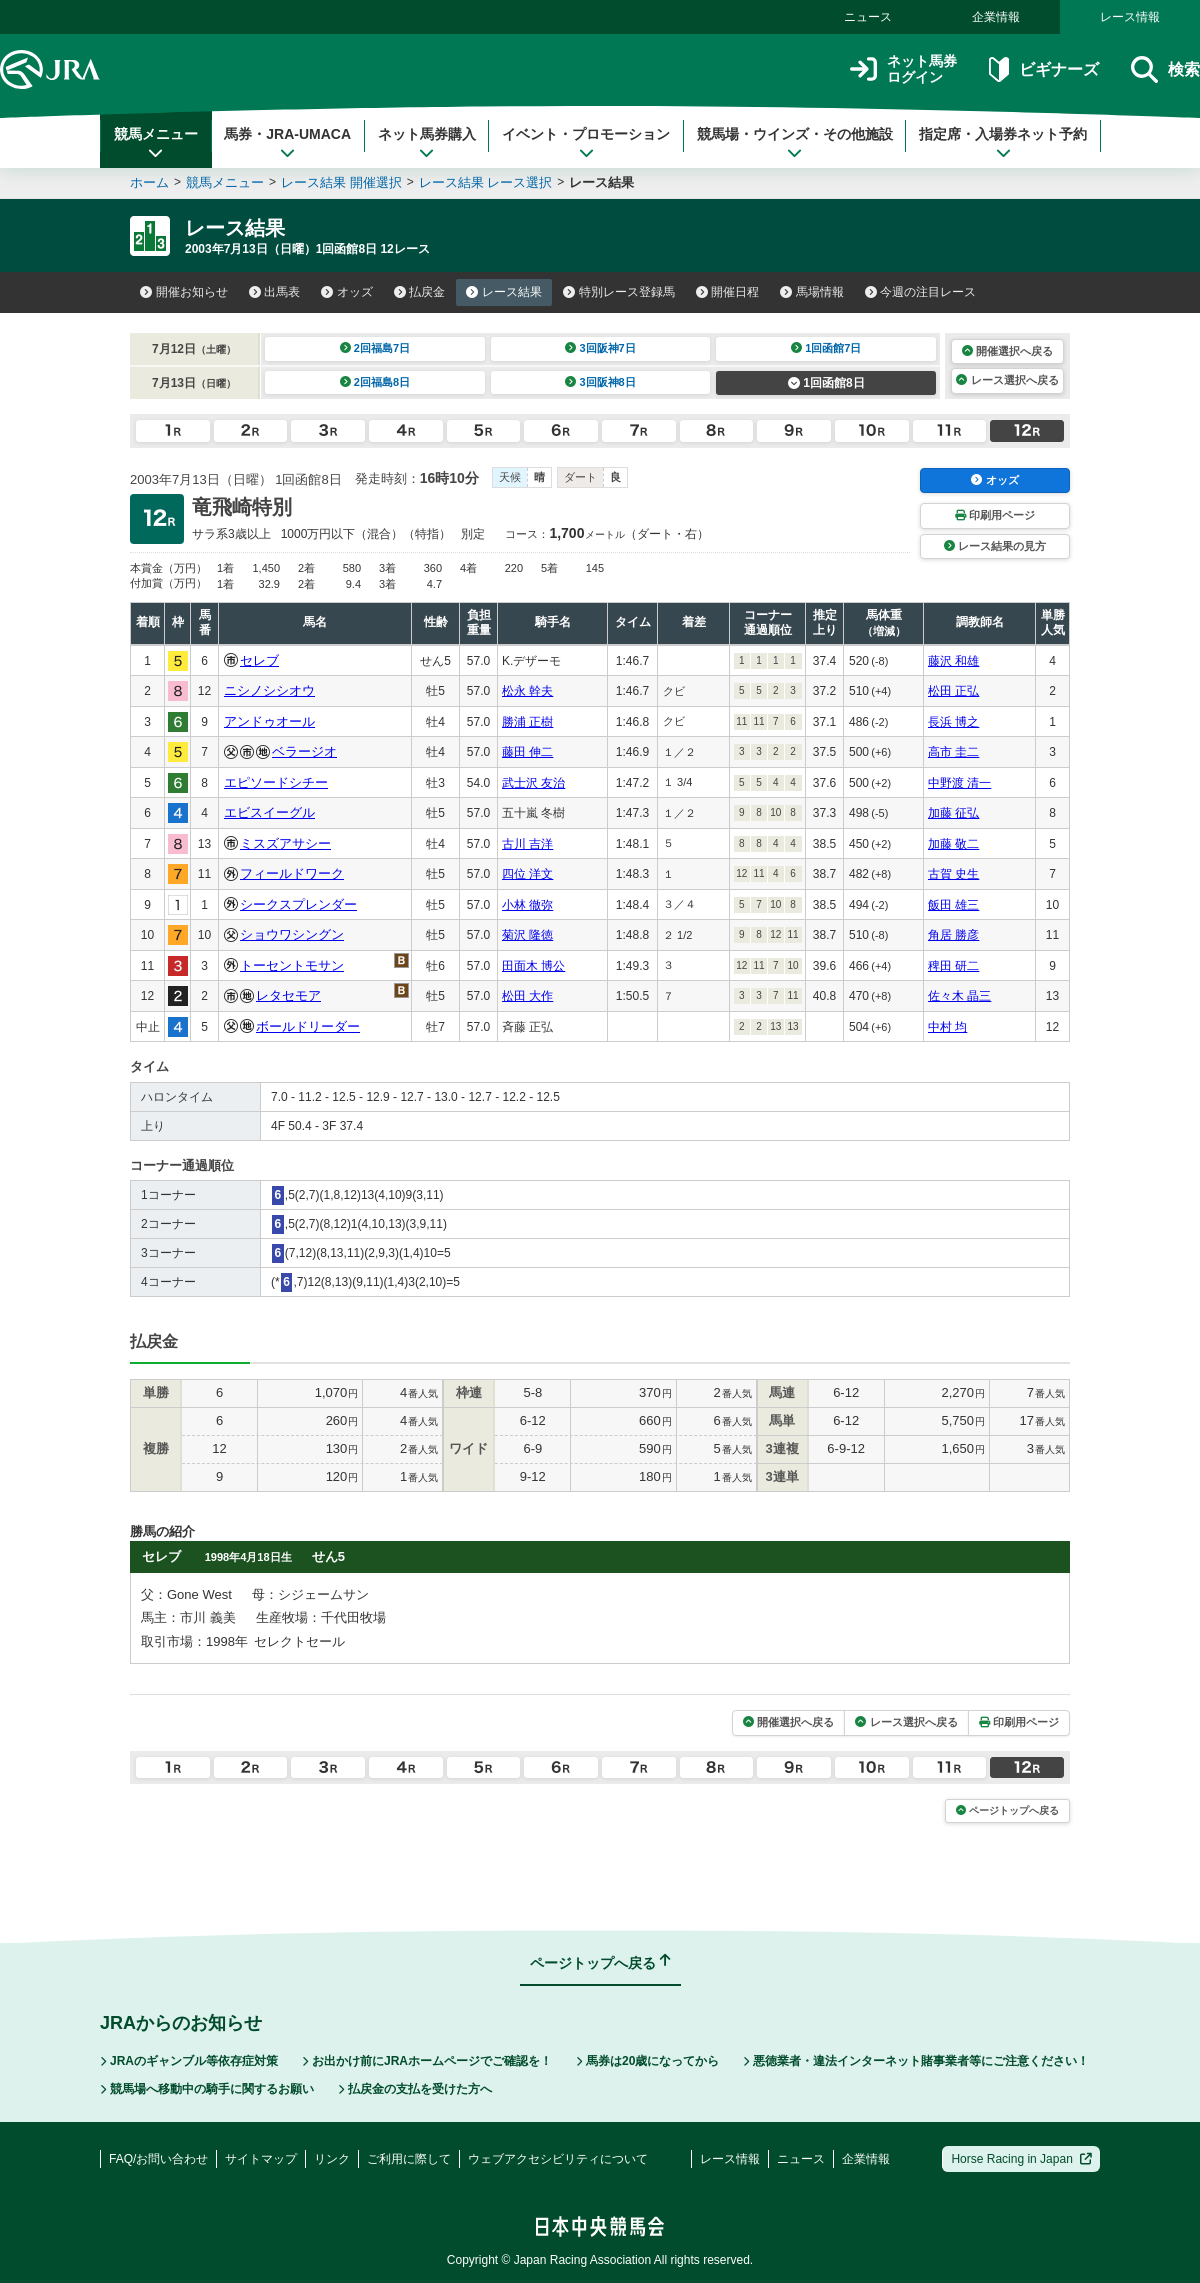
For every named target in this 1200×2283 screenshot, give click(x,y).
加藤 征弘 (953, 813)
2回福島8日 (375, 382)
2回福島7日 (375, 348)
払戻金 (420, 292)
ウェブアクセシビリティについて (558, 2159)
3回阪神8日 (600, 382)
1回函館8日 (826, 383)
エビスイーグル (269, 812)
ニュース (868, 17)
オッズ (347, 292)
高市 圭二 (953, 752)
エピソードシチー (276, 782)
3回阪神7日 (600, 348)
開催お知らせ (184, 292)
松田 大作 (527, 996)
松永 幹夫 (527, 691)
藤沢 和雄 (953, 661)
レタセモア (288, 995)
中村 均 (947, 1027)
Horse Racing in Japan (1021, 2159)
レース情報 (1130, 17)
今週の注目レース (921, 292)
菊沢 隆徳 (527, 935)
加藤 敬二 (953, 844)
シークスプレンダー (298, 904)
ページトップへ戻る (1007, 1810)
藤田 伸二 (527, 752)
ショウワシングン (292, 934)
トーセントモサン (292, 965)
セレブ (259, 660)
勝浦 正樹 (527, 722)
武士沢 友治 (533, 783)
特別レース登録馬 (619, 292)
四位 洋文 (527, 874)
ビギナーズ (1043, 69)
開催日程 (728, 292)
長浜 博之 (953, 722)
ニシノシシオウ (269, 690)
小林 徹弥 (527, 905)
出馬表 (275, 292)
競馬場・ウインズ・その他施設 (795, 143)
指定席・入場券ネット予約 (1003, 143)
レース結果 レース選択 (486, 182)
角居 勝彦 (953, 935)
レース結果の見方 (995, 546)
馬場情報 (812, 292)
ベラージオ (304, 751)
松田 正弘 (953, 691)
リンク (332, 2159)
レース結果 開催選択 (341, 182)
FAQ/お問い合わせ (158, 2159)
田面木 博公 (533, 966)
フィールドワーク (292, 873)
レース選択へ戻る (1007, 380)
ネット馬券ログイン (903, 69)
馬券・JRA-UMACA (287, 143)
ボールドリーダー (308, 1026)
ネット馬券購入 (427, 143)
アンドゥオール (269, 721)
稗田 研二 (953, 966)
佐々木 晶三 (959, 996)
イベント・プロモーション (586, 143)
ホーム (149, 182)
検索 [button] (1165, 69)
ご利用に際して (409, 2159)
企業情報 (996, 17)
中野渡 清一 (959, 783)
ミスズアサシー (285, 843)
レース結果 (504, 292)
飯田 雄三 (953, 905)
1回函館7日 (826, 348)
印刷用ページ (995, 515)
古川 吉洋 (527, 844)
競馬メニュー (156, 143)
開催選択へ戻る (1007, 351)
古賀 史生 (953, 874)
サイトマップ (261, 2159)
